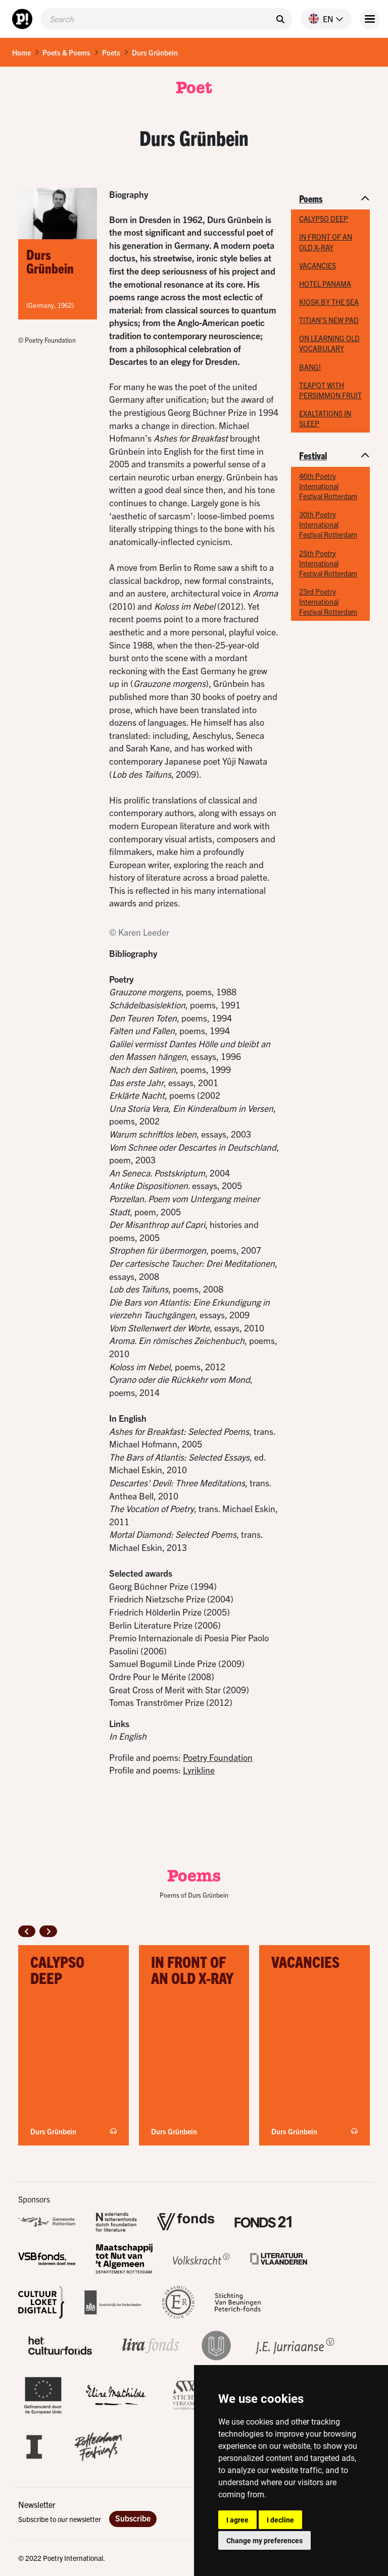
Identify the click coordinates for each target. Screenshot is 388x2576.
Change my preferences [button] (264, 2540)
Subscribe (133, 2518)
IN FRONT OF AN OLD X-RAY (325, 241)
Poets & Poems (66, 52)
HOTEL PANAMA (325, 283)
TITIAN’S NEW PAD (329, 320)
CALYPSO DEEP (323, 218)
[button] (322, 19)
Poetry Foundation (218, 1757)
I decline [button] (280, 2520)
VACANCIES (317, 265)
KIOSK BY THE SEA (329, 301)
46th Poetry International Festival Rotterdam (328, 486)
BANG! (310, 366)
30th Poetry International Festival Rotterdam (328, 524)
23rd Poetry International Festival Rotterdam (328, 601)
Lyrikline (199, 1770)
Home (21, 52)
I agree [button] (237, 2520)
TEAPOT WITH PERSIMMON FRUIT (330, 390)
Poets (111, 52)
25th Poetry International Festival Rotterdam (328, 563)
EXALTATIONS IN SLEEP (325, 418)
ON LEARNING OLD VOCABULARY (329, 343)
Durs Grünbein (155, 52)
